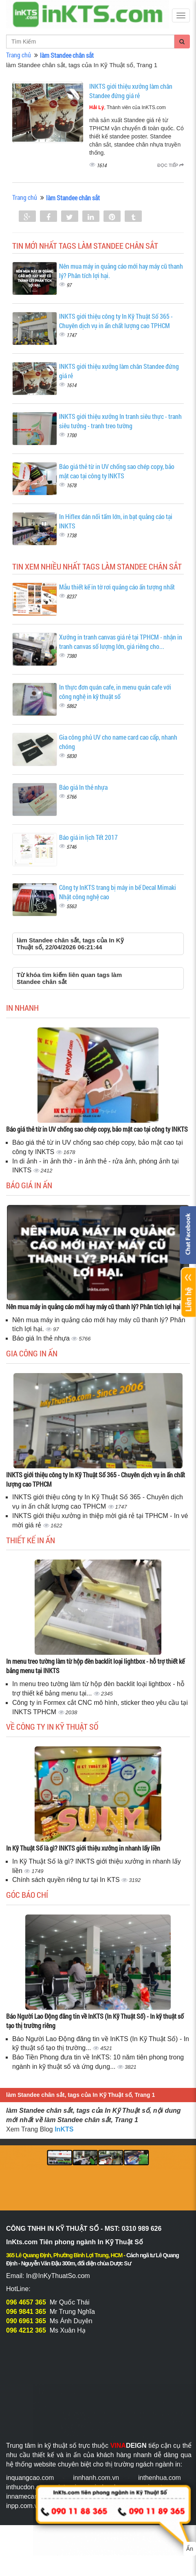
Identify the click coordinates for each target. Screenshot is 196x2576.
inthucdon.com (27, 2487)
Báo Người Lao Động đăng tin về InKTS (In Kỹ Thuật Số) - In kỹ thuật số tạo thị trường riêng (95, 2021)
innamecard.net (28, 2496)
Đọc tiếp (170, 165)
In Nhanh (22, 1007)
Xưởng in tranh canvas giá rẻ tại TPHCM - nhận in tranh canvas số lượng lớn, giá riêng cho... (120, 642)
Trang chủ (18, 54)
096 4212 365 (26, 2330)
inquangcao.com (30, 2477)
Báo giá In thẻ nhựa (83, 787)
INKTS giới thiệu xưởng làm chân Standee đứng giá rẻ (130, 91)
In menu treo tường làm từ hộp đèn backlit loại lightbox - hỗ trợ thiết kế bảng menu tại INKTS (95, 1666)
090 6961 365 (26, 2321)
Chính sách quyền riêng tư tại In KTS (66, 1879)
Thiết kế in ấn (30, 1540)
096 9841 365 (26, 2311)
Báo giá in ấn (29, 1185)
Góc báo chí (27, 1894)
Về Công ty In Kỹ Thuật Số (52, 1726)
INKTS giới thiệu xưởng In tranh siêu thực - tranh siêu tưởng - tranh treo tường (120, 421)
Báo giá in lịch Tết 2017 (88, 837)
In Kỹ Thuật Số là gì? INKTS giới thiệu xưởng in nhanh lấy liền (83, 1848)
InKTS (64, 2129)
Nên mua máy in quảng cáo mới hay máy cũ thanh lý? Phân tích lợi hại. (94, 1306)
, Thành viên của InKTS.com (127, 107)
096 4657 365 (26, 2302)
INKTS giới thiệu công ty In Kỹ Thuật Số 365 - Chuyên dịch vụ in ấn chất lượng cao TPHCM (116, 321)
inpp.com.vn (23, 2505)
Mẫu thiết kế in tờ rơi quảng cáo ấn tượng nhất (117, 587)
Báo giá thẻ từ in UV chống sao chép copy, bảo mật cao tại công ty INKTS (116, 471)
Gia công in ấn (31, 1353)
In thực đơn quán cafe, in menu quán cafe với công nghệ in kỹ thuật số (115, 692)
